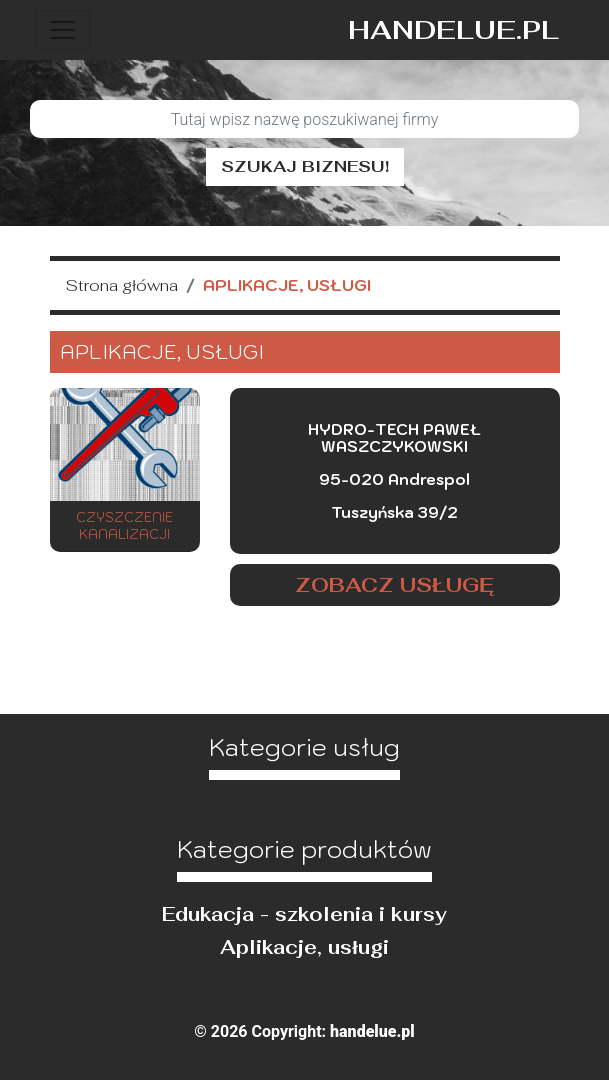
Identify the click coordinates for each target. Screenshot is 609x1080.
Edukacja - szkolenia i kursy (304, 914)
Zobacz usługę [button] (394, 585)
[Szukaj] (304, 119)
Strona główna (122, 285)
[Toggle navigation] (63, 30)
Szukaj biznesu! (305, 166)
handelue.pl (453, 30)
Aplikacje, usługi (304, 947)
